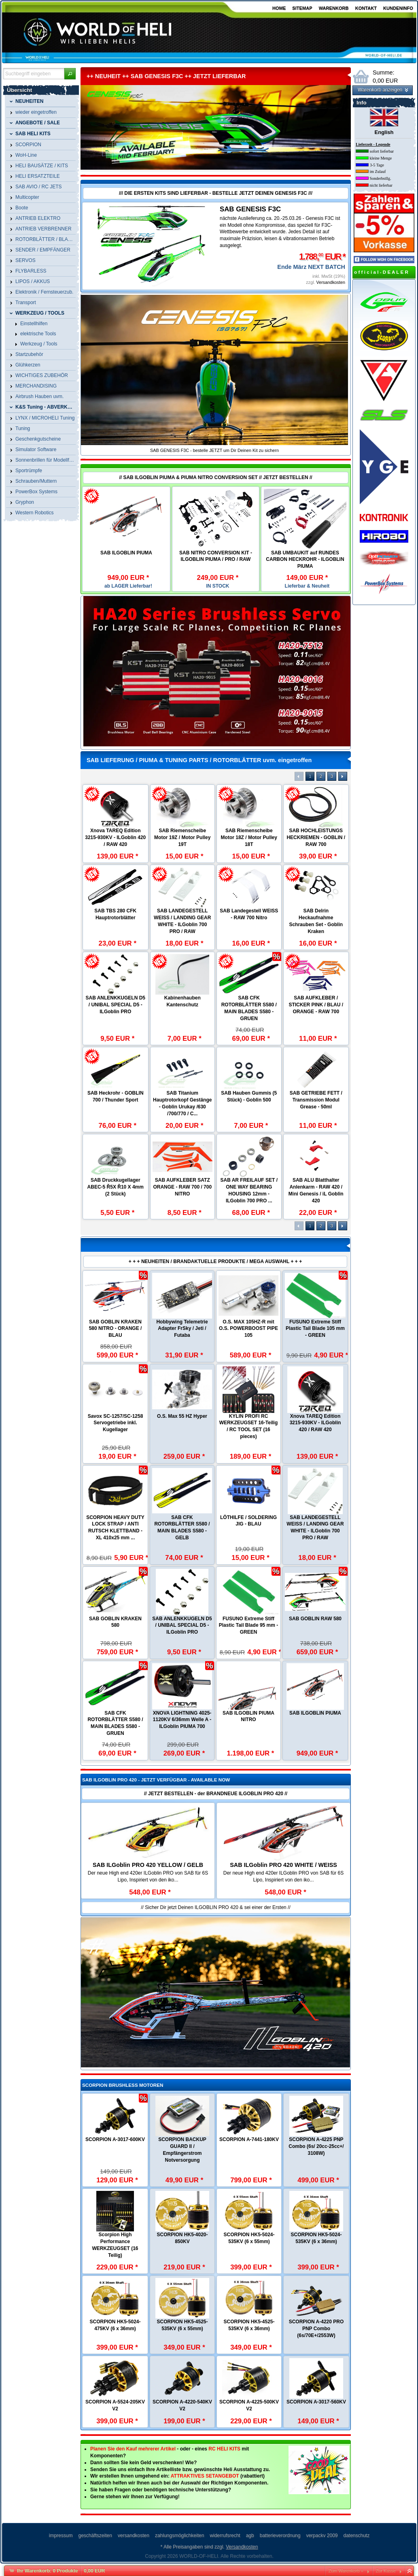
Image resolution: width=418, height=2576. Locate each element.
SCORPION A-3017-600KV (115, 2139)
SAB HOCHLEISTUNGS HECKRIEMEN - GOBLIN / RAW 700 (315, 837)
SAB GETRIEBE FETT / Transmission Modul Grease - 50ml (316, 1100)
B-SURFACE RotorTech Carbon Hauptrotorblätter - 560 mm (115, 1642)
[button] (70, 73)
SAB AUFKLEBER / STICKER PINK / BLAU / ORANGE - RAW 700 (316, 1004)
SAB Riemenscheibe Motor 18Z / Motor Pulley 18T (249, 837)
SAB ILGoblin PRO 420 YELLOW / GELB (148, 1865)
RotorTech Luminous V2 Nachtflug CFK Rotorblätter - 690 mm (315, 1751)
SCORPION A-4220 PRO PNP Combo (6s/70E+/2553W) (316, 2328)
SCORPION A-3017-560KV (316, 2402)
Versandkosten (330, 282)
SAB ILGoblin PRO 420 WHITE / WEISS (283, 1865)
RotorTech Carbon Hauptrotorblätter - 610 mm (315, 1431)
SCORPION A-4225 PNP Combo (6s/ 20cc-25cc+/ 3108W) (316, 2146)
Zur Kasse (386, 2570)
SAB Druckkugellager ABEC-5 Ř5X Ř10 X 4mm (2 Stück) (115, 1187)
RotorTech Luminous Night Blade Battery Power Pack (115, 1751)
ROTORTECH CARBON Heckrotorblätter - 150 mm (182, 1329)
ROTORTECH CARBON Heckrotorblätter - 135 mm (182, 1431)
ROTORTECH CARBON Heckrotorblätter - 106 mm (248, 1431)
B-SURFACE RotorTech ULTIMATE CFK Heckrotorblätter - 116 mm (115, 1533)
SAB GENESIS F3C (250, 209)
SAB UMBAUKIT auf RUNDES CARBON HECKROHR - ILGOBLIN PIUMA (305, 559)
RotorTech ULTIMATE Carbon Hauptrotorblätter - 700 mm (182, 1642)
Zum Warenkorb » (346, 2570)
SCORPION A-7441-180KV (249, 2139)
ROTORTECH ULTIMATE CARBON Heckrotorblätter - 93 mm (248, 1329)
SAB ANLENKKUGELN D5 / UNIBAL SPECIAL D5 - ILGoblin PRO (115, 1004)
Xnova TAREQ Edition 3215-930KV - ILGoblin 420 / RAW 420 (115, 837)
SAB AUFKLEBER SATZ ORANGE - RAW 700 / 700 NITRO (182, 1187)
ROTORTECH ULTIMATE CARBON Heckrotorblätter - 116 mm (315, 1329)
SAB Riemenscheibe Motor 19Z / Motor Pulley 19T (182, 837)
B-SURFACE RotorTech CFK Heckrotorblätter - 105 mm (315, 1533)
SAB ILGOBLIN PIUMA (126, 553)
